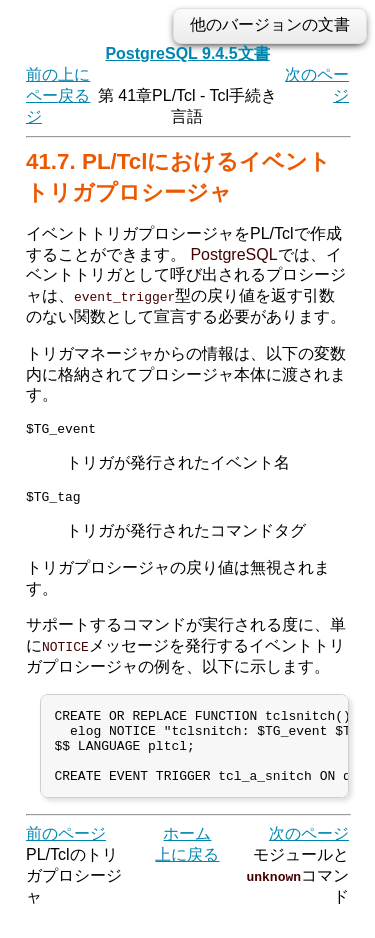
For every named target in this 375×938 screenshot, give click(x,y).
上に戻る (187, 876)
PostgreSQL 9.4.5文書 (187, 53)
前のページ (42, 95)
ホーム (187, 855)
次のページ (309, 855)
